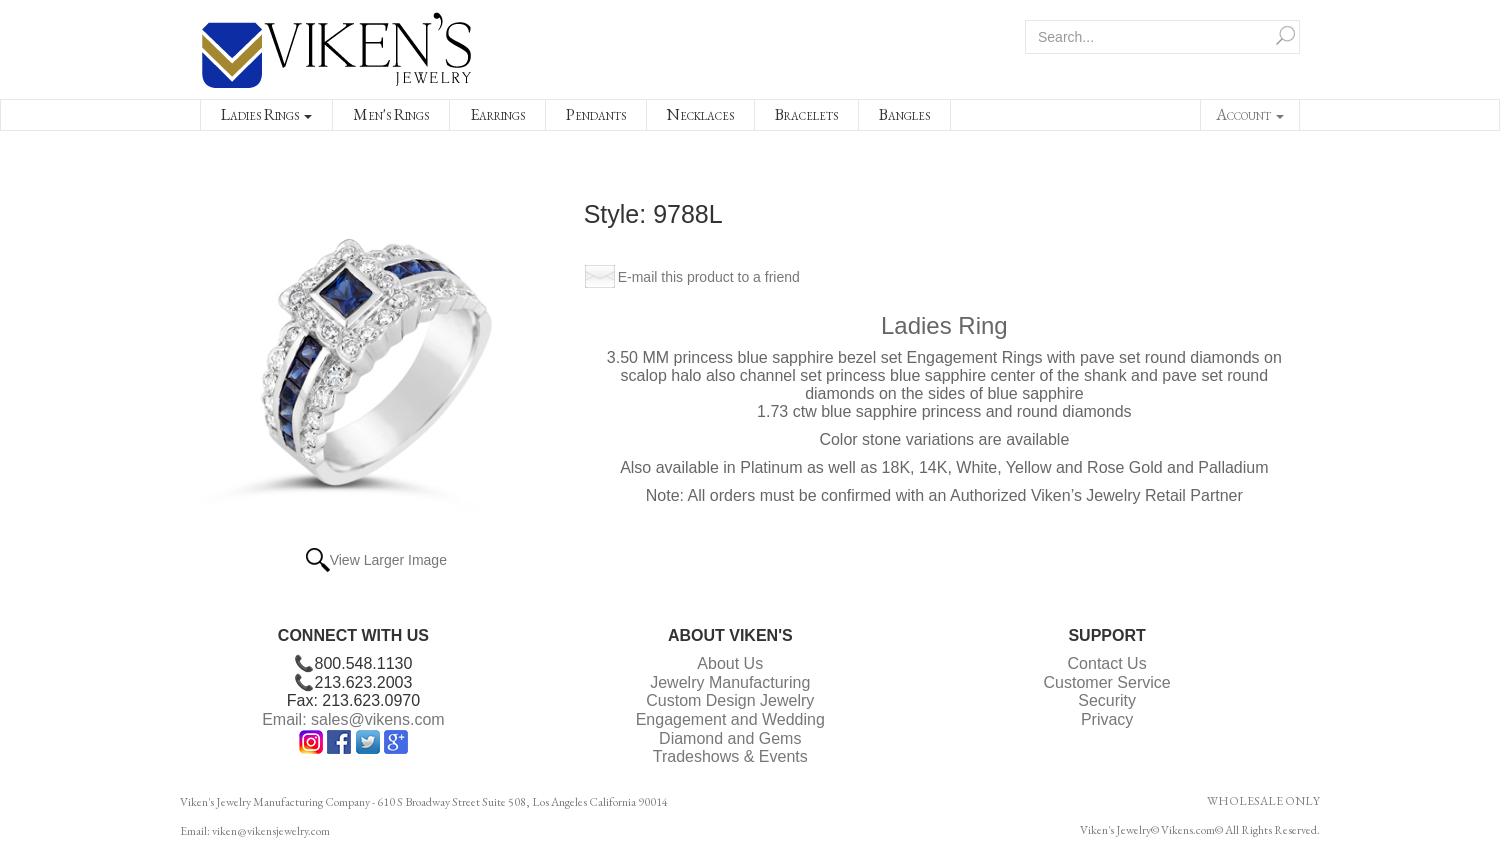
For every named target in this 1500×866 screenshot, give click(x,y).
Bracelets (806, 114)
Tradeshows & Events (730, 756)
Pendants (596, 114)
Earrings (497, 114)
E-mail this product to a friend (709, 277)
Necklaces (700, 114)
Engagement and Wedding (730, 719)
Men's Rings (391, 114)
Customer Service (1107, 682)
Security (1107, 700)
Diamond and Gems (730, 738)
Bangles (904, 114)
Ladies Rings (266, 114)
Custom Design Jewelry (730, 700)
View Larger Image (388, 560)
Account (1250, 114)
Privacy (1107, 719)
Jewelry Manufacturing (730, 682)
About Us (730, 663)
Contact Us (1107, 663)
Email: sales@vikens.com (353, 719)
